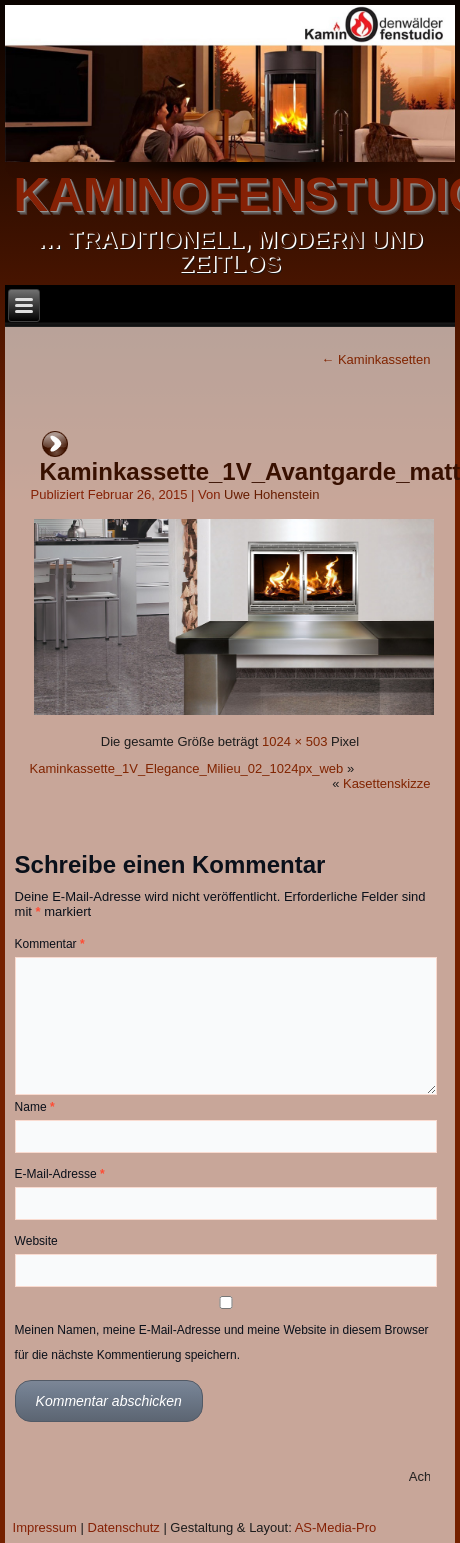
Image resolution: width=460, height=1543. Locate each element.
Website (36, 1241)
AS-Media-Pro (336, 1527)
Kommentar (50, 944)
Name (35, 1107)
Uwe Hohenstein (271, 494)
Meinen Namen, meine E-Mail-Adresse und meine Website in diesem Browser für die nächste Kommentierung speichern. (222, 1342)
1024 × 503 (294, 741)
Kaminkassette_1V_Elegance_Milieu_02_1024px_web (187, 768)
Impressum (45, 1527)
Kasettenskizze (386, 783)
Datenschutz (124, 1527)
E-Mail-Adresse (60, 1174)
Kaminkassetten (375, 359)
